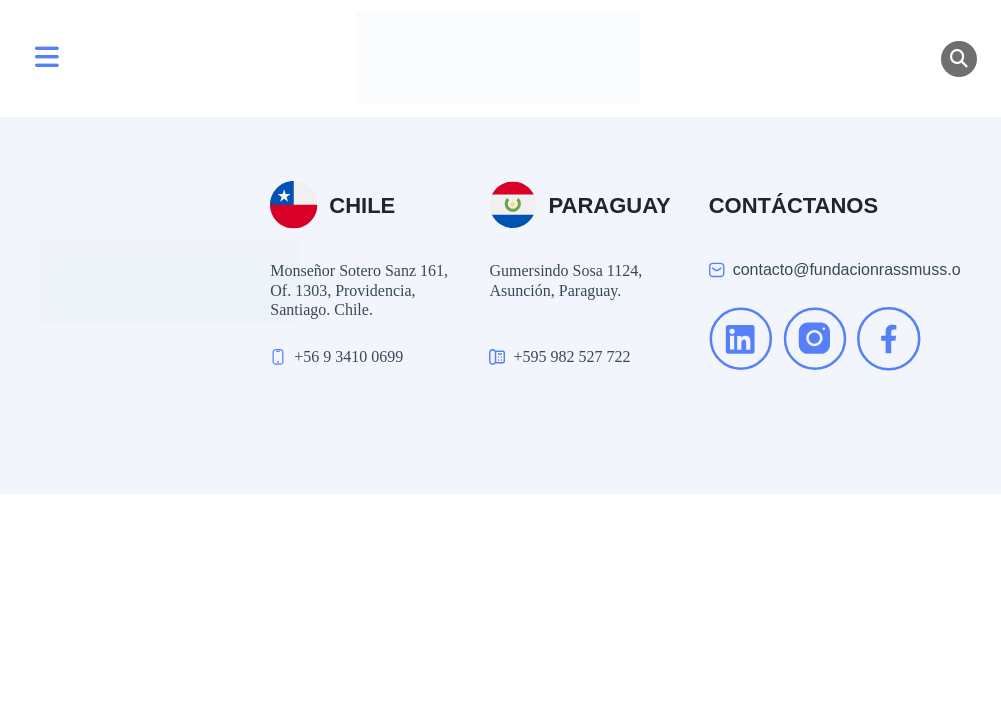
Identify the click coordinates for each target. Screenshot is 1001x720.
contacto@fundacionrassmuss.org (854, 269)
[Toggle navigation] (47, 59)
